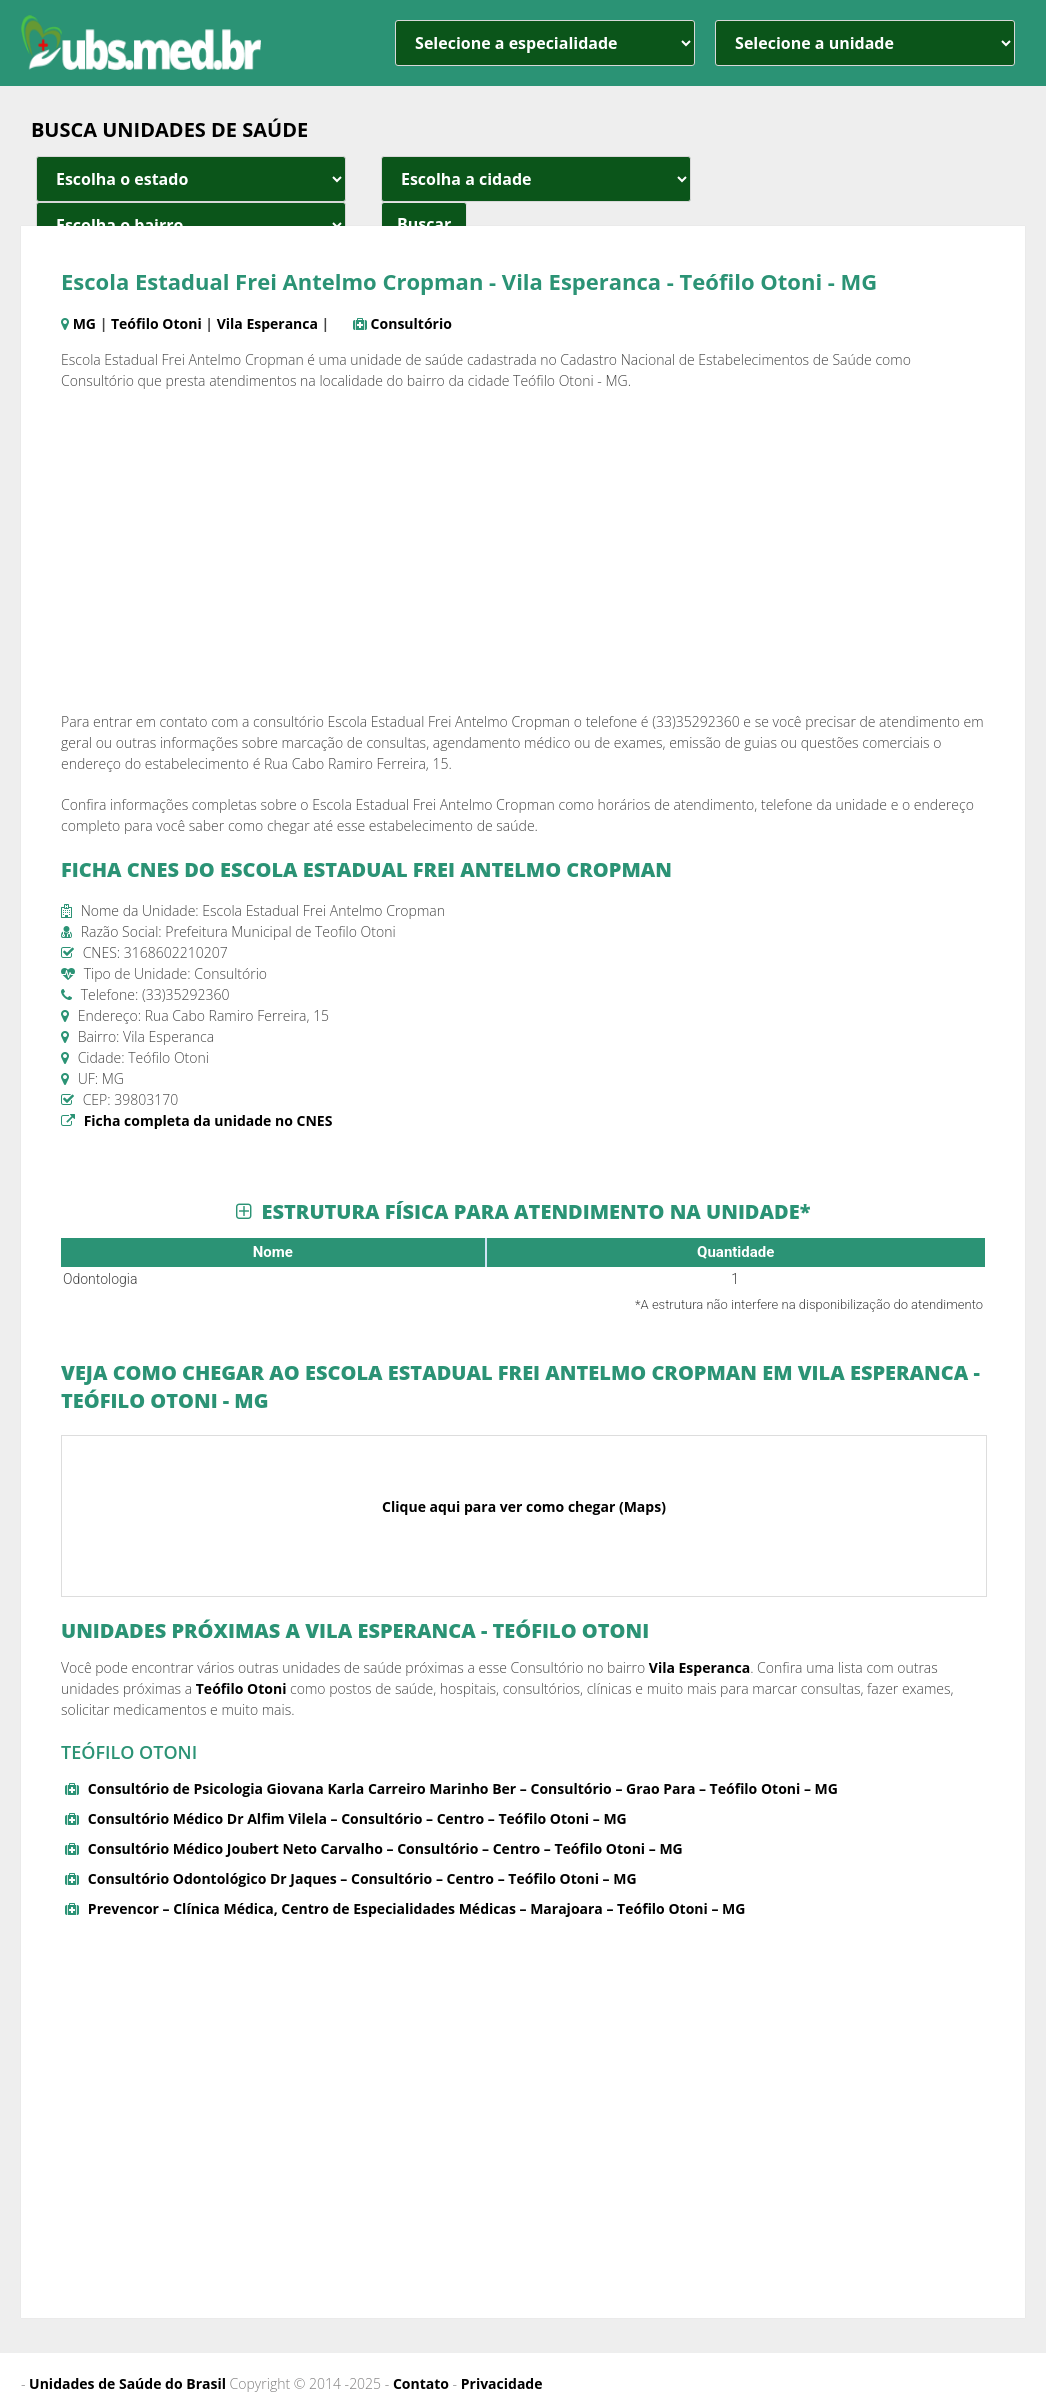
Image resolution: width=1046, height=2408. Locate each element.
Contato (421, 2383)
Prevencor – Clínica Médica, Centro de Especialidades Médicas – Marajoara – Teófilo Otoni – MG (417, 1908)
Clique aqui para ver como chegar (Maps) (524, 1506)
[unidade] (865, 43)
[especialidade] (545, 43)
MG (84, 323)
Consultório (411, 323)
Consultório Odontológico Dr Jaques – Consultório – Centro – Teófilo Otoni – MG (362, 1878)
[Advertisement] (523, 551)
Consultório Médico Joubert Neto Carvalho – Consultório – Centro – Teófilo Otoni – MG (385, 1848)
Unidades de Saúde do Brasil (127, 2383)
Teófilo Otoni (156, 323)
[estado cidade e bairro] (191, 179)
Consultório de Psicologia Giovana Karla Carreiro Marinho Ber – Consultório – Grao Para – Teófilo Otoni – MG (463, 1788)
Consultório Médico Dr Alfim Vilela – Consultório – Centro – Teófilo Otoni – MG (357, 1818)
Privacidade (502, 2383)
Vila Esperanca (267, 323)
